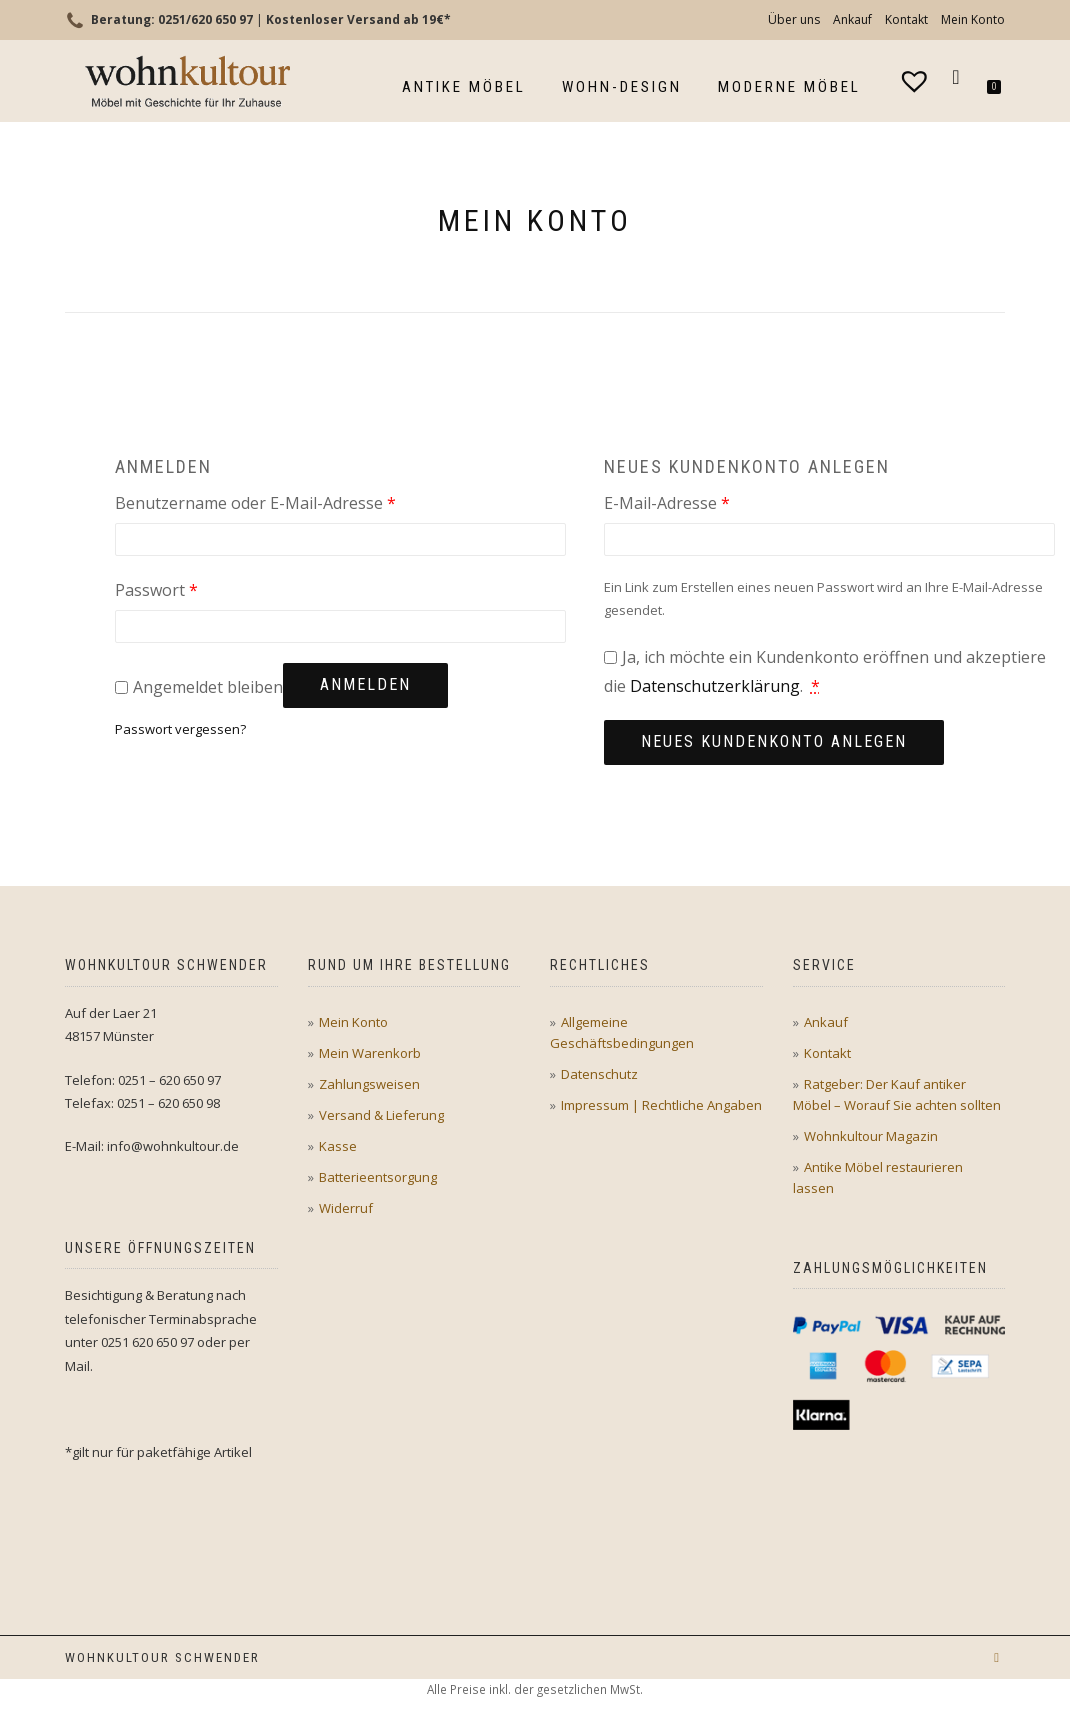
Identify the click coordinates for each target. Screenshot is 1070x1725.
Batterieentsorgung (378, 1177)
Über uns (794, 19)
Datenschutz (599, 1074)
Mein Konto (973, 19)
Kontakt (906, 19)
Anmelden (365, 684)
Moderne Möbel (789, 87)
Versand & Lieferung (381, 1115)
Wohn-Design (622, 87)
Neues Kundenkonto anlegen (774, 741)
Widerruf (346, 1208)
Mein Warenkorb (370, 1053)
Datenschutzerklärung (715, 686)
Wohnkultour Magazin (871, 1136)
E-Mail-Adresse (711, 501)
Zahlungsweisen (369, 1084)
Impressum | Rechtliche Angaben (661, 1105)
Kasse (338, 1146)
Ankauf (852, 19)
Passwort (200, 588)
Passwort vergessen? (180, 729)
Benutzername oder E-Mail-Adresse (299, 501)
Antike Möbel (464, 87)
